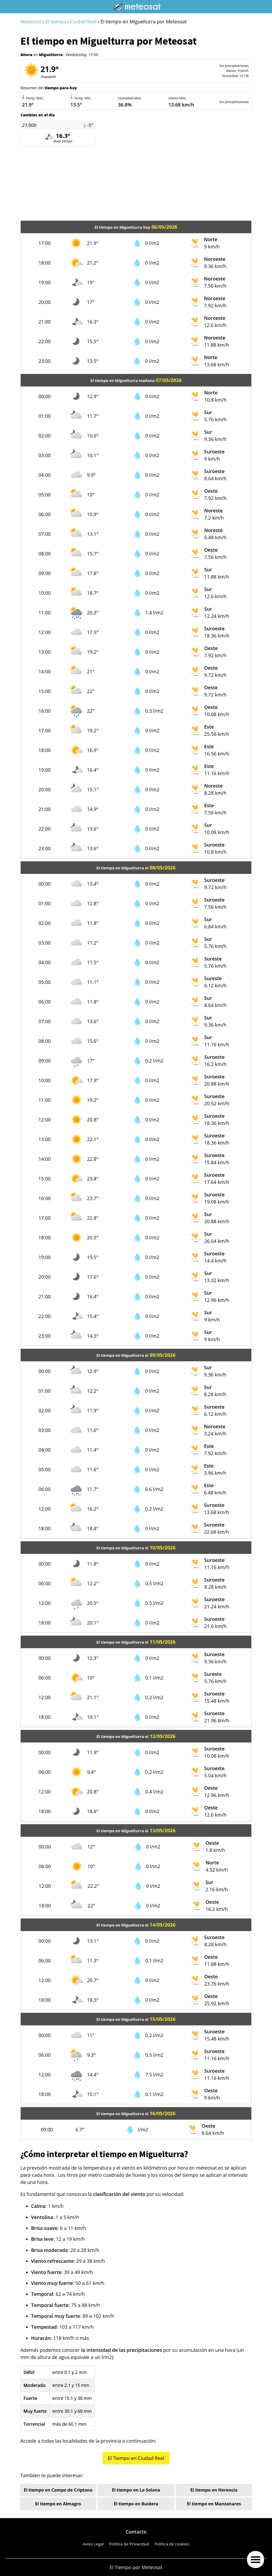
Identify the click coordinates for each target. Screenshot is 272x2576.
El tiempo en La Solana (136, 2490)
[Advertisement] (136, 183)
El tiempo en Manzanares (214, 2504)
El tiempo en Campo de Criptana (58, 2490)
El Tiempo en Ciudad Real (136, 2458)
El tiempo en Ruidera (136, 2504)
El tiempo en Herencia (213, 2490)
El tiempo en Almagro (58, 2504)
